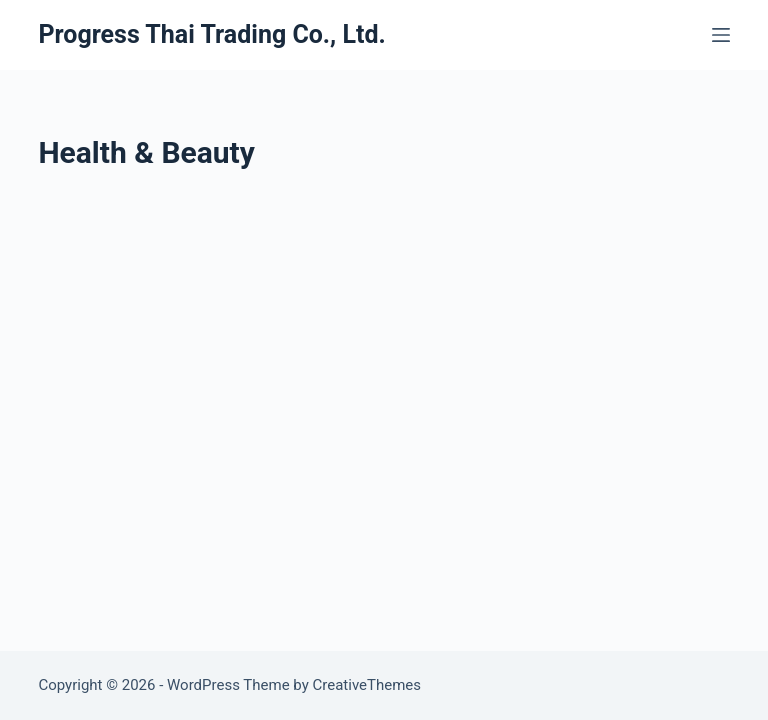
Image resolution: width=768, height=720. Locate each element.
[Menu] (721, 35)
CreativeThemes (367, 685)
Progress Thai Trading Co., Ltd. (211, 34)
